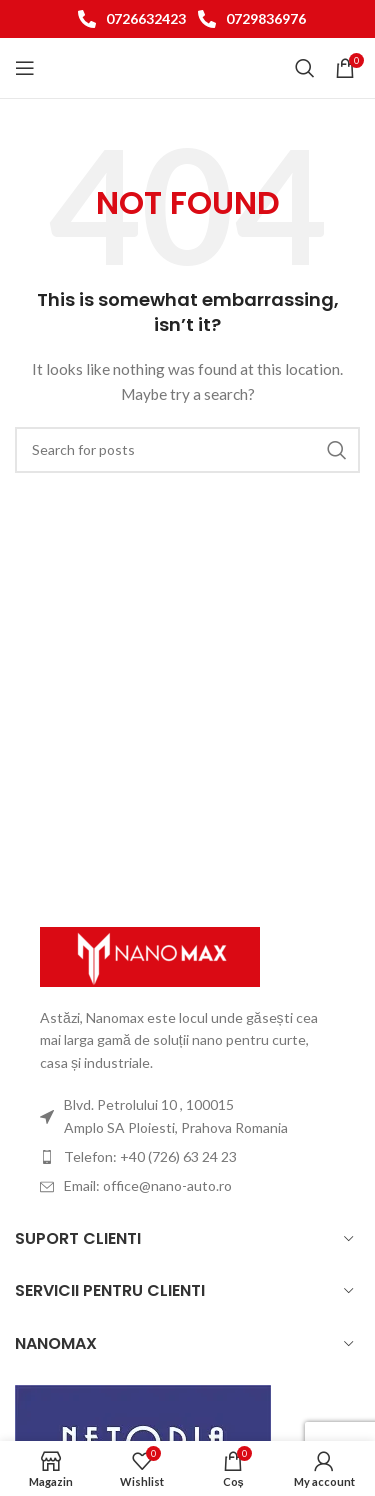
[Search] (305, 68)
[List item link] (128, 19)
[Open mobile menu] (25, 68)
